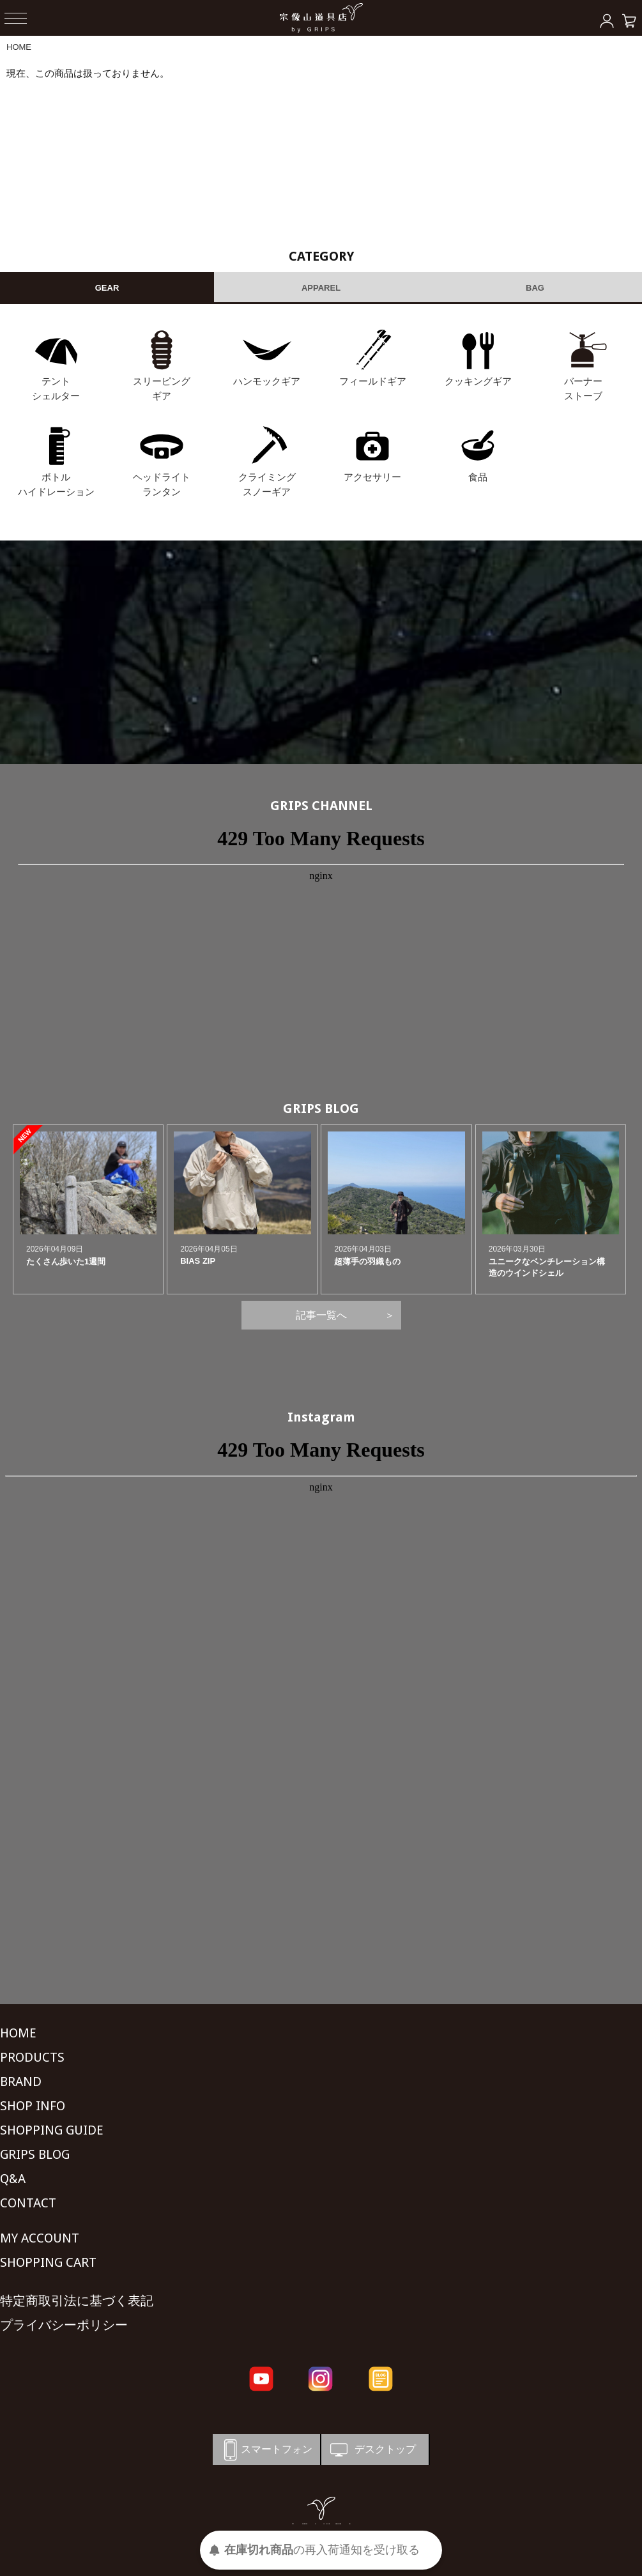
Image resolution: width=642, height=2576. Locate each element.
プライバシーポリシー (64, 2325)
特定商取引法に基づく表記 (76, 2300)
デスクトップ (372, 2450)
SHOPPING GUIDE (51, 2130)
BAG (535, 288)
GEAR (107, 288)
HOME (18, 47)
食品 (477, 476)
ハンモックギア (266, 381)
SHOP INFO (32, 2105)
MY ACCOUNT (39, 2238)
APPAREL (321, 288)
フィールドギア (372, 381)
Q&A (13, 2178)
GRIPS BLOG (321, 1108)
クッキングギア (478, 381)
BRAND (21, 2081)
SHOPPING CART (48, 2262)
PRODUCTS (32, 2057)
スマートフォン (265, 2450)
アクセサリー (372, 476)
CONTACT (28, 2203)
